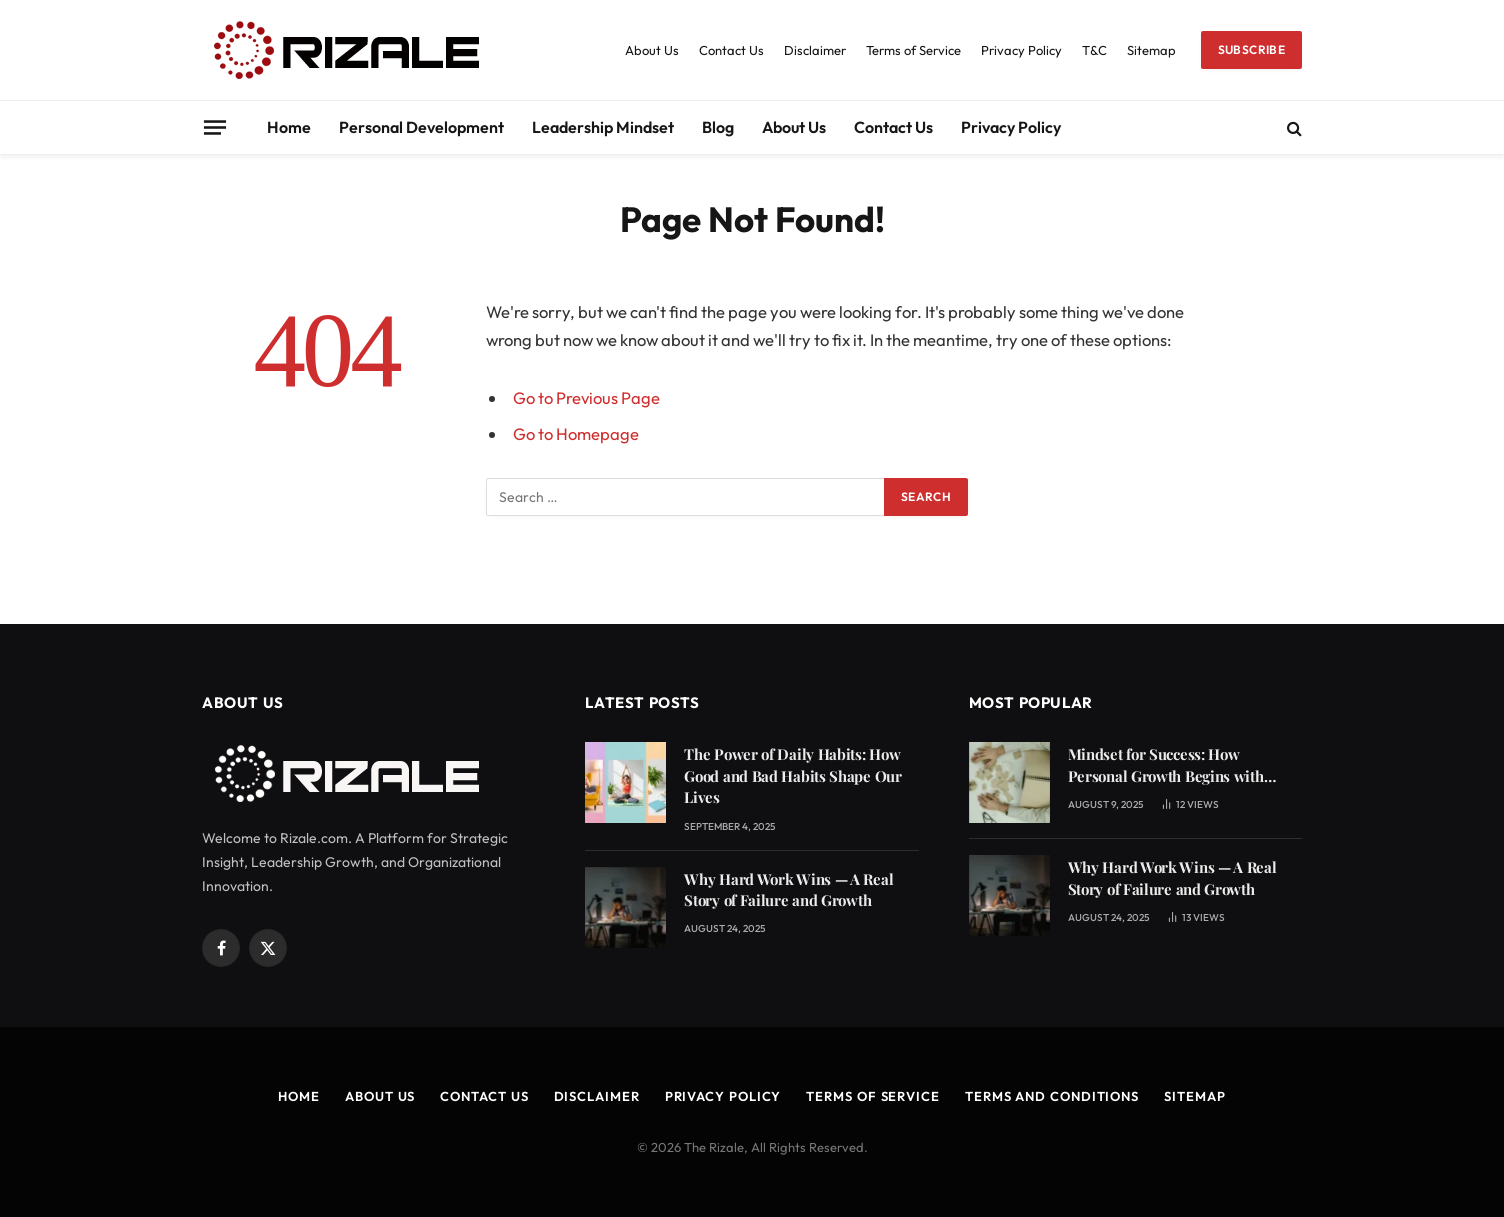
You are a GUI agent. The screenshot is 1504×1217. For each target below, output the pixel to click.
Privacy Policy (1021, 50)
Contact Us (731, 50)
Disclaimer (815, 50)
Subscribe (1251, 49)
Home (289, 127)
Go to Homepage (576, 433)
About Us (652, 50)
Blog (718, 127)
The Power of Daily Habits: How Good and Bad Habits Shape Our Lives (792, 775)
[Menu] (215, 127)
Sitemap (1151, 50)
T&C (1094, 50)
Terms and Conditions (1052, 1096)
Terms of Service (913, 50)
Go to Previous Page (586, 397)
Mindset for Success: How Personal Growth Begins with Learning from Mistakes (1166, 765)
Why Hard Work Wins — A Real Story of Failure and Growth (788, 889)
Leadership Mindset (603, 127)
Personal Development (421, 127)
